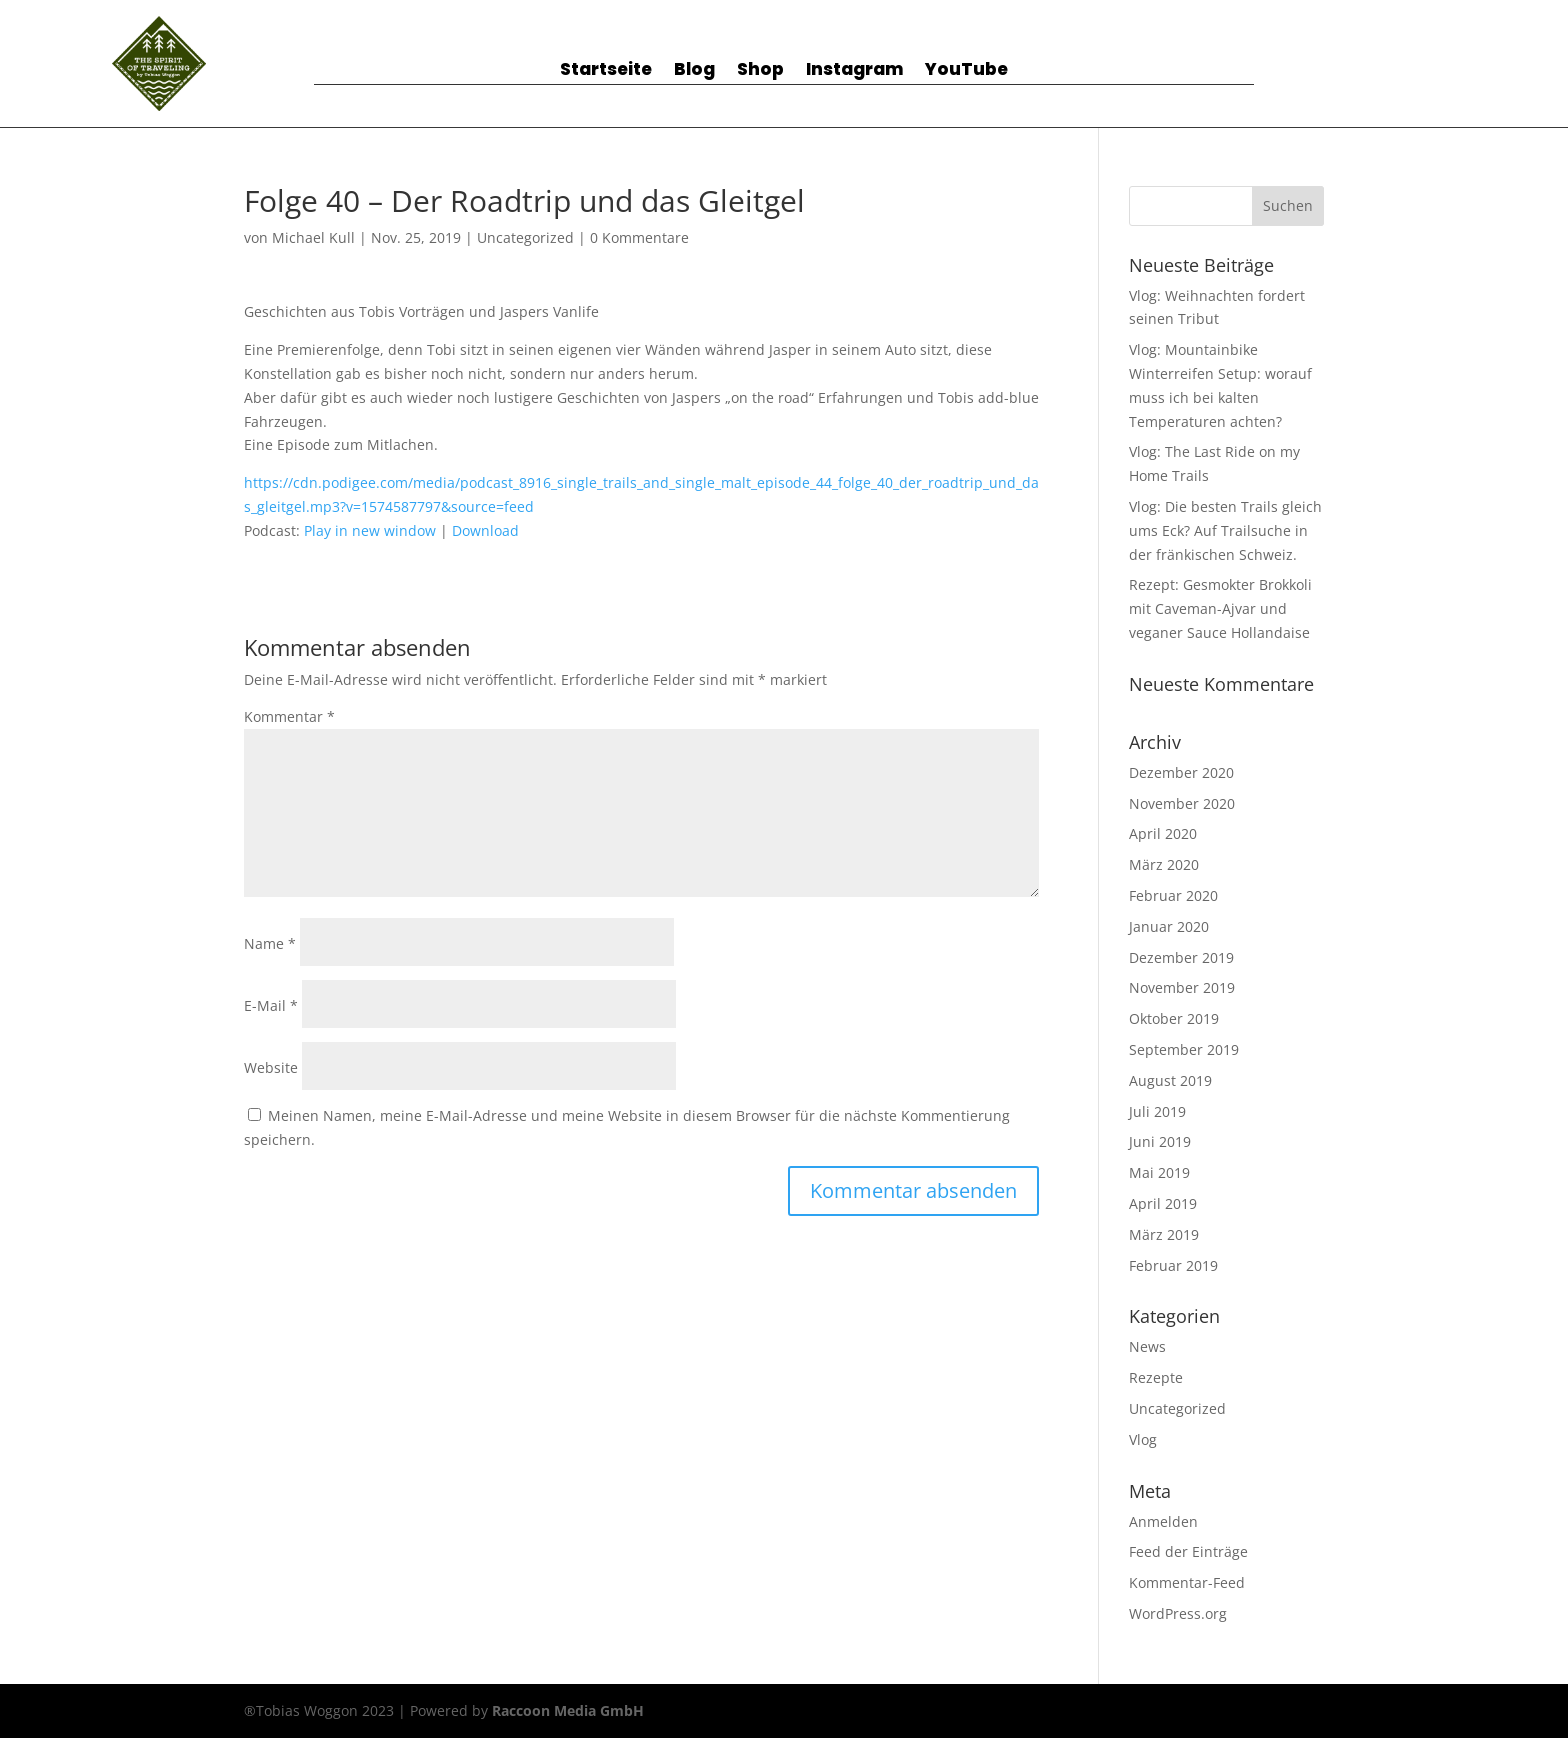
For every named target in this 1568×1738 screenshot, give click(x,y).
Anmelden (1163, 1521)
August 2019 (1170, 1080)
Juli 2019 (1157, 1111)
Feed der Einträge (1188, 1551)
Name (270, 943)
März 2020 (1164, 864)
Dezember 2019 (1181, 957)
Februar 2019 (1173, 1265)
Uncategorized (525, 237)
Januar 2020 (1169, 926)
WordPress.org (1178, 1613)
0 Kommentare (639, 237)
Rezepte (1156, 1377)
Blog (694, 71)
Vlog (1143, 1439)
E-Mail (271, 1005)
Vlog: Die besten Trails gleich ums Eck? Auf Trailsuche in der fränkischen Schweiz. (1225, 530)
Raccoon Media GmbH (568, 1710)
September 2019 (1184, 1049)
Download (485, 530)
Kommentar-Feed (1187, 1582)
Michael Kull (313, 237)
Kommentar (289, 716)
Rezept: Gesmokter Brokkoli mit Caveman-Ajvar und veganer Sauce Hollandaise (1220, 608)
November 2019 (1182, 987)
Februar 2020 (1173, 895)
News (1147, 1346)
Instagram (854, 71)
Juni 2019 (1160, 1141)
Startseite (606, 71)
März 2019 (1164, 1234)
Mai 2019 (1159, 1172)
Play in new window (370, 530)
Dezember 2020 (1181, 772)
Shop (760, 71)
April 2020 (1163, 833)
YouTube (966, 71)
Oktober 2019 (1174, 1018)
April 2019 (1163, 1203)
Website (271, 1067)
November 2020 (1182, 803)
